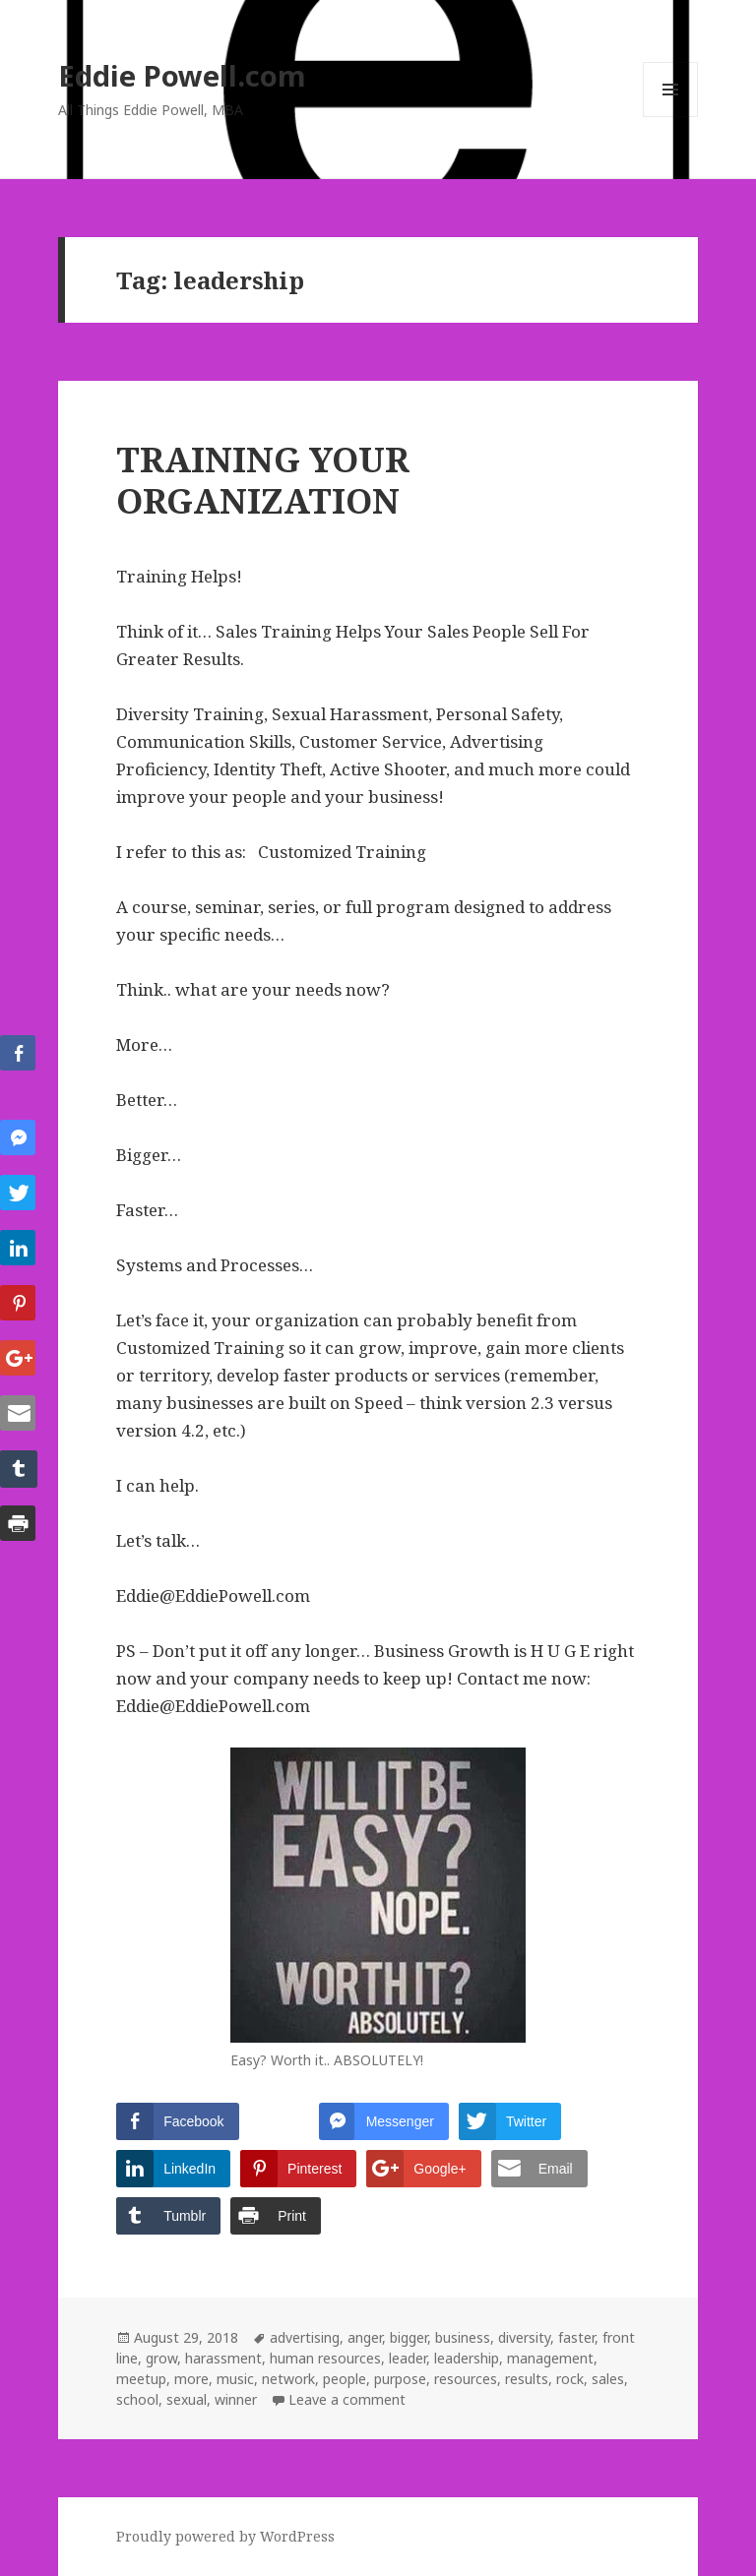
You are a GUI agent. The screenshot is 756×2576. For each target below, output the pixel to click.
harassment (223, 2358)
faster (576, 2337)
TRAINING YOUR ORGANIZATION (263, 479)
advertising (305, 2337)
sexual (186, 2399)
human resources (325, 2358)
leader (407, 2358)
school (137, 2399)
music (235, 2378)
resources (465, 2378)
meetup (141, 2378)
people (344, 2378)
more (191, 2378)
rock (570, 2378)
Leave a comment (347, 2399)
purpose (400, 2378)
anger (364, 2337)
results (526, 2378)
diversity (524, 2337)
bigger (408, 2337)
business (462, 2337)
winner (236, 2399)
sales (608, 2378)
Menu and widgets (671, 116)
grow (161, 2358)
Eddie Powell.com (182, 75)
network (288, 2378)
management (550, 2358)
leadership (466, 2358)
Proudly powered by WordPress (225, 2536)
